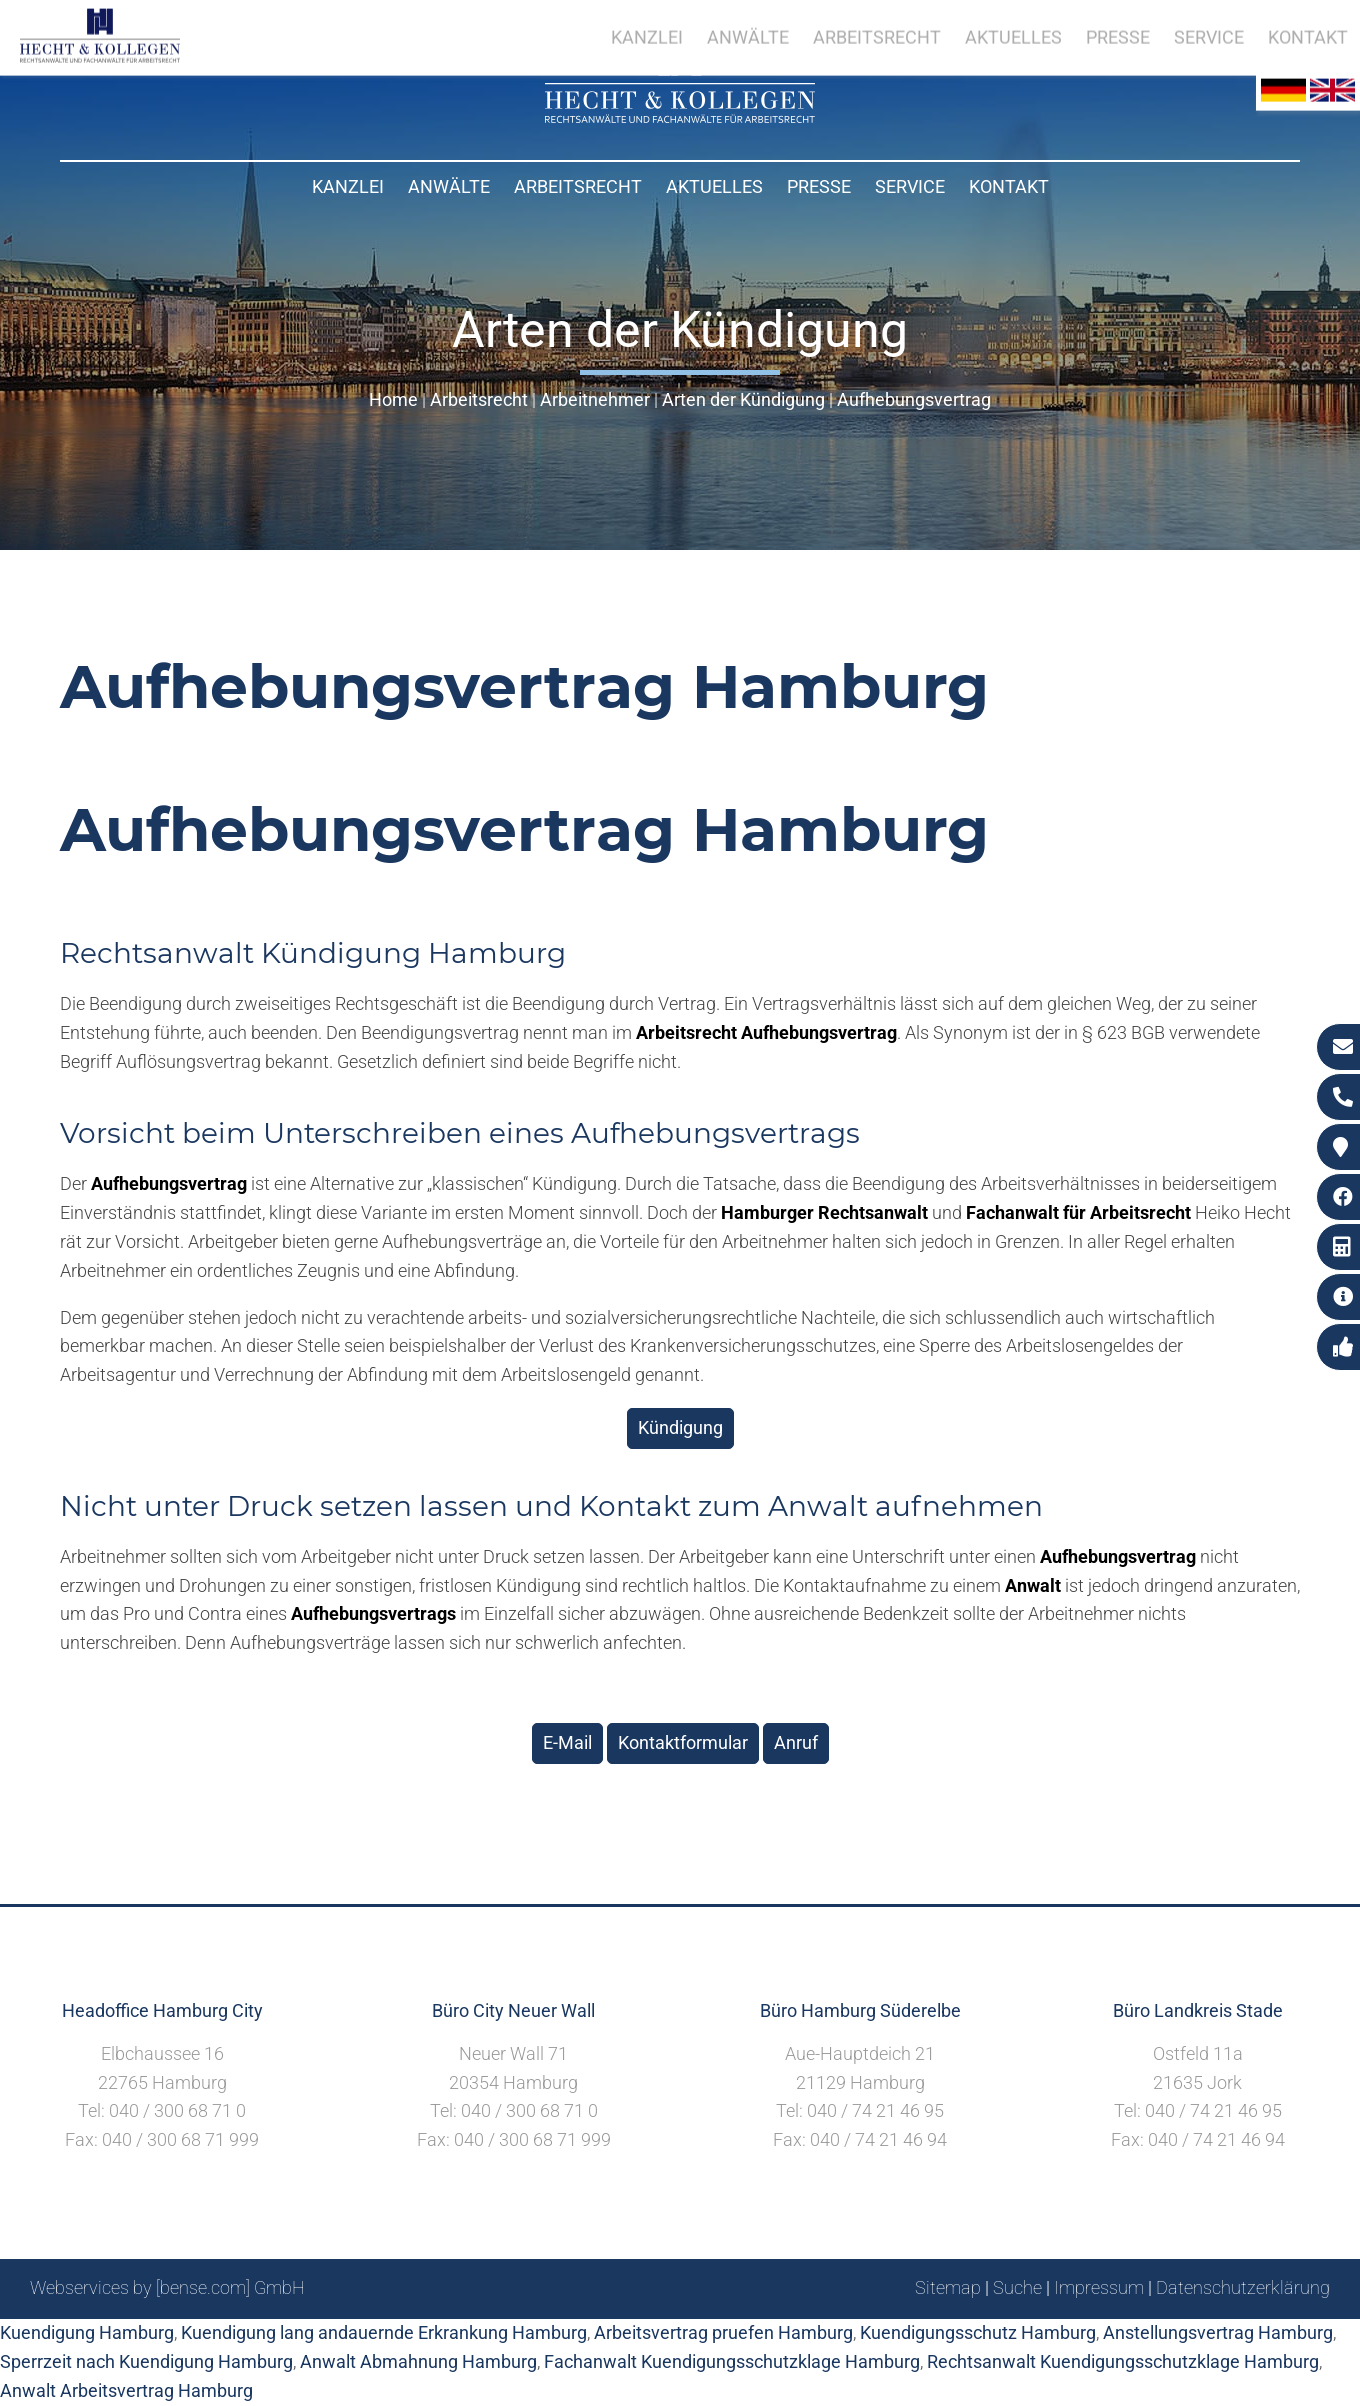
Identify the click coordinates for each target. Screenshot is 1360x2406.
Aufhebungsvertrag (914, 399)
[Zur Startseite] (680, 116)
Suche (1017, 2287)
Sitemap (948, 2287)
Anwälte (449, 186)
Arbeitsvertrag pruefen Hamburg (723, 2332)
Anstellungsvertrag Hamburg (1218, 2332)
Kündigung (680, 1427)
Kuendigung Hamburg (87, 2332)
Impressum (1099, 2287)
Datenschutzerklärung (1243, 2287)
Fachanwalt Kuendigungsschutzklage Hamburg (732, 2361)
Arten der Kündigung (743, 399)
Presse (819, 186)
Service (910, 186)
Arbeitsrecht (578, 186)
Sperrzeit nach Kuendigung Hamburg (146, 2361)
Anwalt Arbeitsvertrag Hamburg (126, 2390)
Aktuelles (714, 186)
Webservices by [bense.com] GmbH (167, 2287)
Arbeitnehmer (595, 399)
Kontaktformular (683, 1742)
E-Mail (567, 1742)
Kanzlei (348, 186)
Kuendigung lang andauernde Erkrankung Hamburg (384, 2332)
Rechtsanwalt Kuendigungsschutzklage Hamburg (1123, 2361)
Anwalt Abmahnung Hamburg (418, 2361)
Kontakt (1009, 186)
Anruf (796, 1742)
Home (393, 399)
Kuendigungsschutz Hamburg (978, 2332)
